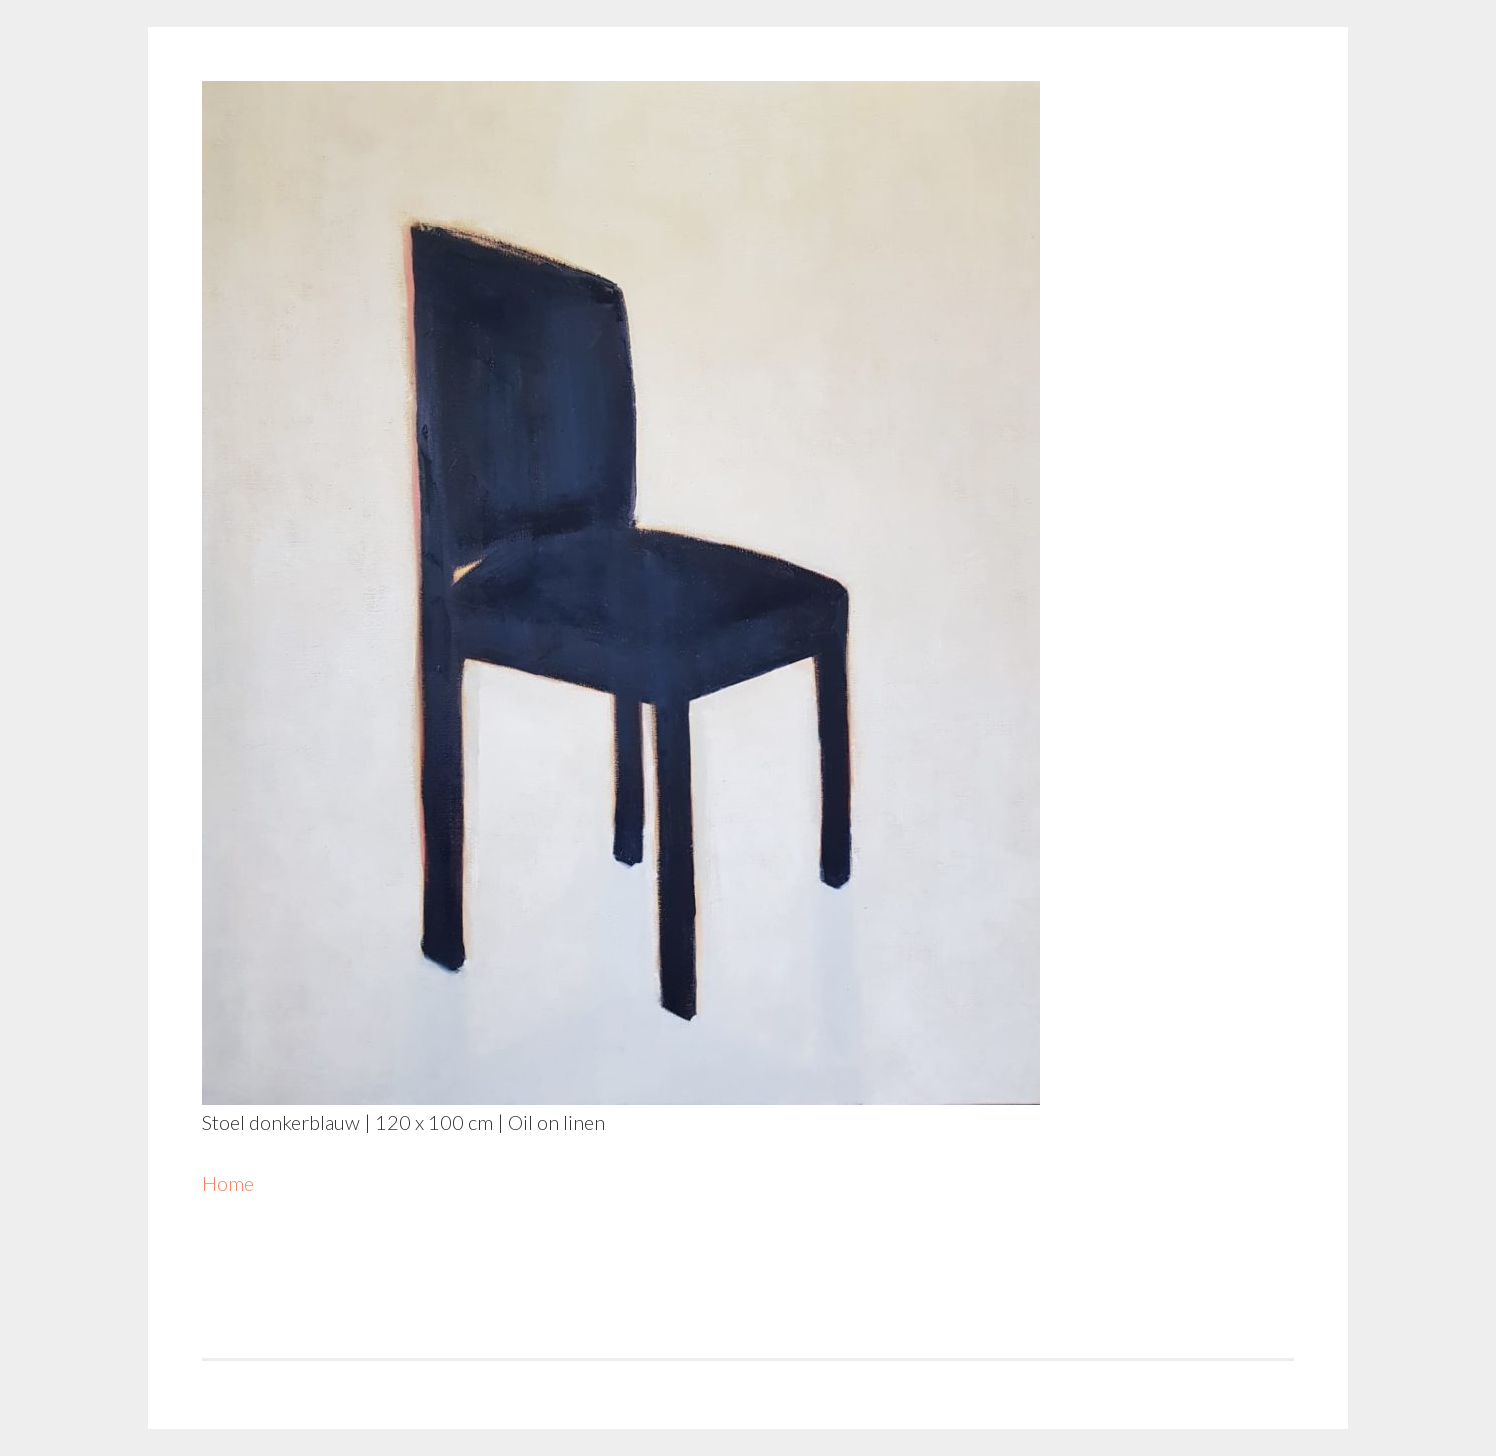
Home (228, 1183)
